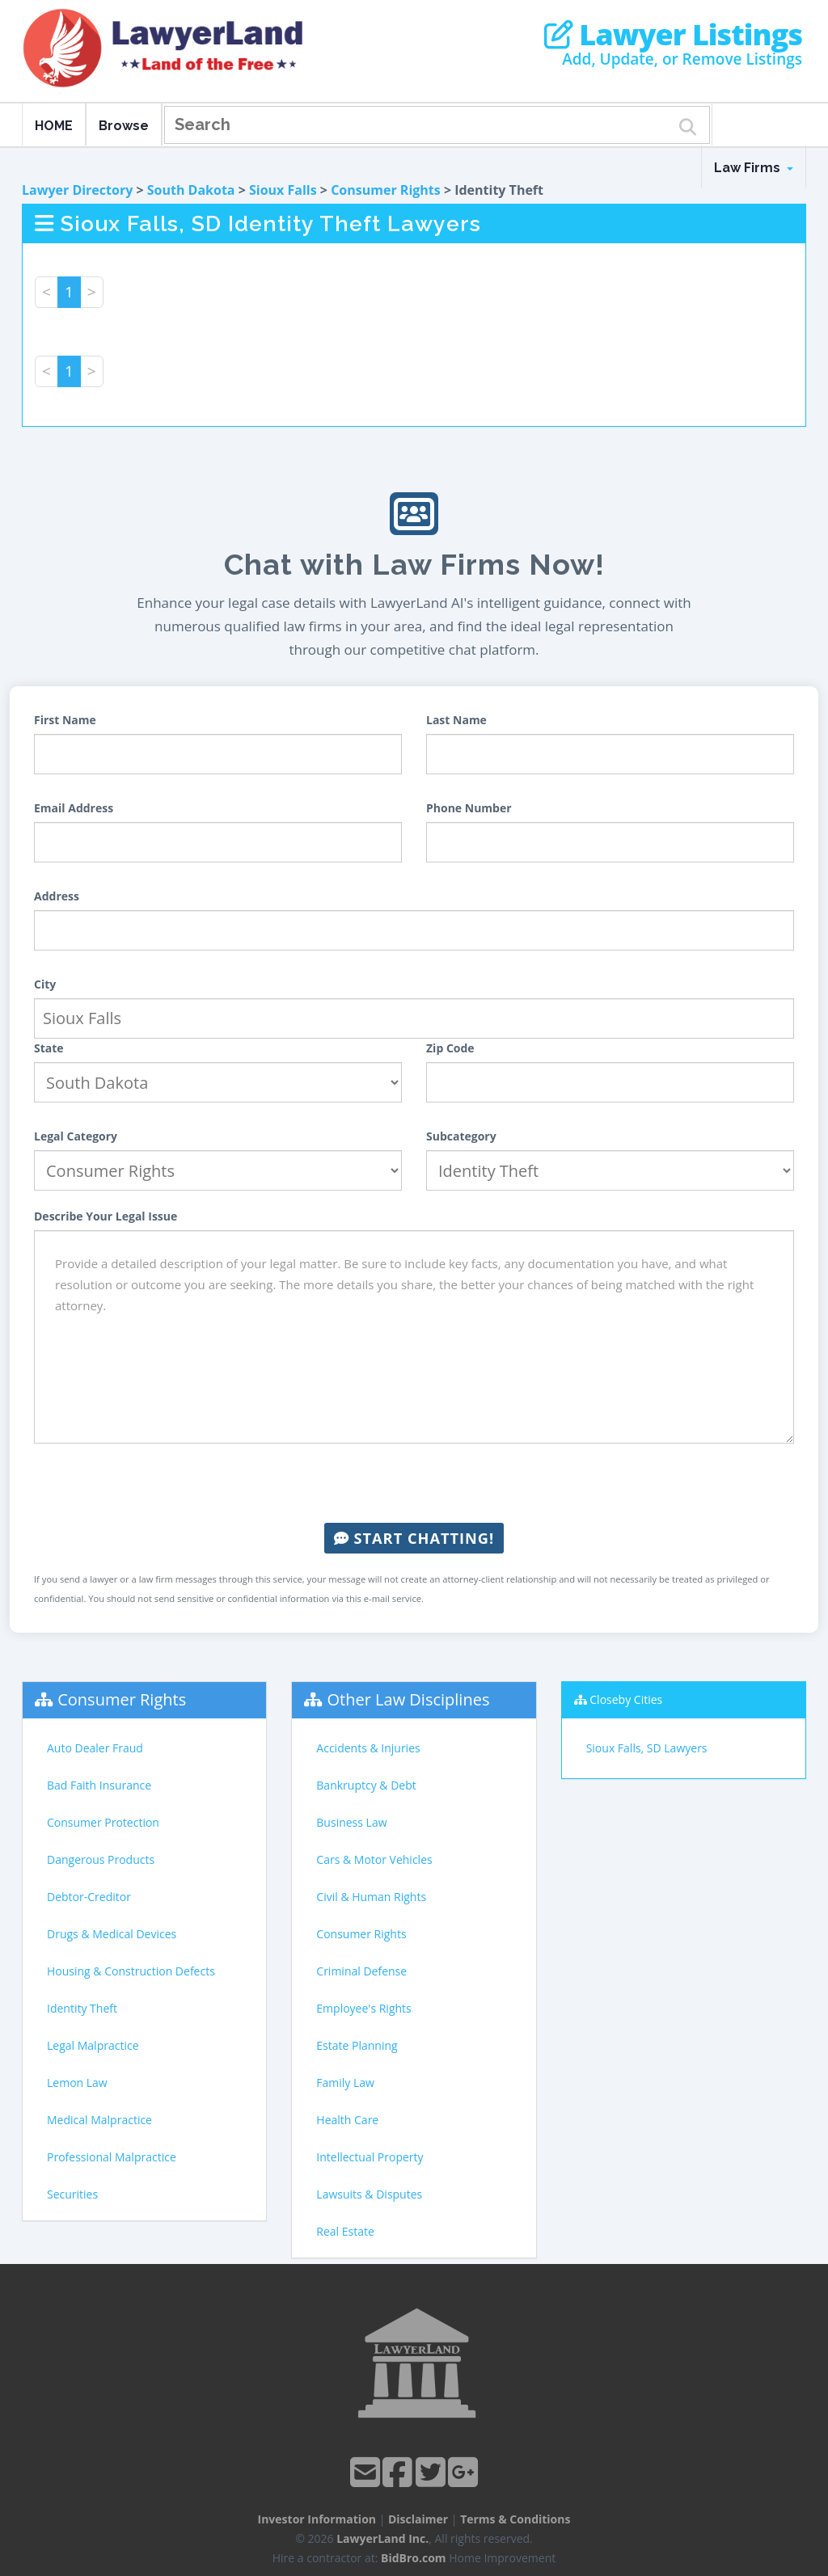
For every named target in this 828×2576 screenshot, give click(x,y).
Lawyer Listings (673, 34)
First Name (65, 719)
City (45, 984)
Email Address (73, 808)
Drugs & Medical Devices (111, 1933)
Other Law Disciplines (408, 1699)
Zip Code (450, 1048)
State (49, 1048)
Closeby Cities (625, 1699)
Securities (72, 2194)
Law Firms (753, 167)
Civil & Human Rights (371, 1896)
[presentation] (414, 1483)
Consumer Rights (386, 190)
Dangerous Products (100, 1859)
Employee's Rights (363, 2008)
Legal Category (75, 1136)
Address (56, 896)
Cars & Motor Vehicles (374, 1859)
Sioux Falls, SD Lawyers (647, 1748)
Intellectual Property (369, 2157)
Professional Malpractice (111, 2157)
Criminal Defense (361, 1971)
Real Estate (345, 2231)
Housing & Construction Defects (131, 1971)
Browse (124, 125)
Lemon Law (77, 2082)
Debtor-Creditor (89, 1896)
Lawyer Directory (77, 190)
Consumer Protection (103, 1822)
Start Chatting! (414, 1538)
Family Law (345, 2082)
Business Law (351, 1822)
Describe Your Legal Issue (105, 1216)
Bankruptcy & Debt (366, 1785)
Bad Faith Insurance (99, 1785)
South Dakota (191, 190)
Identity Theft (82, 2008)
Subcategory (461, 1136)
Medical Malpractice (99, 2119)
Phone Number (469, 808)
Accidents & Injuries (368, 1748)
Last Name (456, 719)
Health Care (347, 2119)
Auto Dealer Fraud (95, 1748)
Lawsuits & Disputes (369, 2194)
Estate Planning (356, 2045)
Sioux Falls (283, 190)
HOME (54, 125)
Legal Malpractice (93, 2045)
